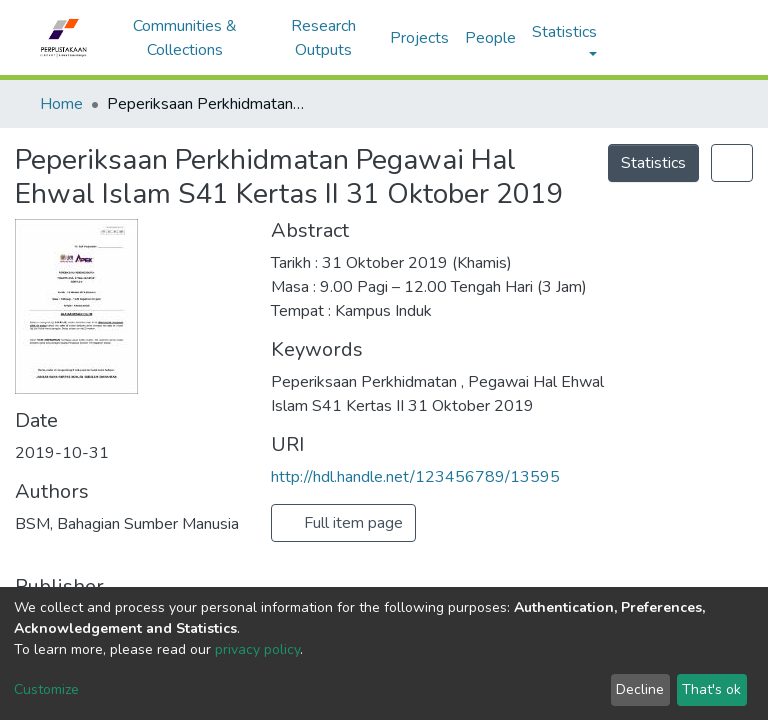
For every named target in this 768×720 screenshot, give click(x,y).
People (490, 38)
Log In (691, 38)
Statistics (653, 163)
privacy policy (257, 649)
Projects (419, 38)
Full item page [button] (343, 523)
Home (61, 104)
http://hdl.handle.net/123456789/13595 (415, 477)
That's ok (711, 689)
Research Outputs (323, 38)
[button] (648, 38)
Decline (640, 689)
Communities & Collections (185, 38)
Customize (46, 689)
